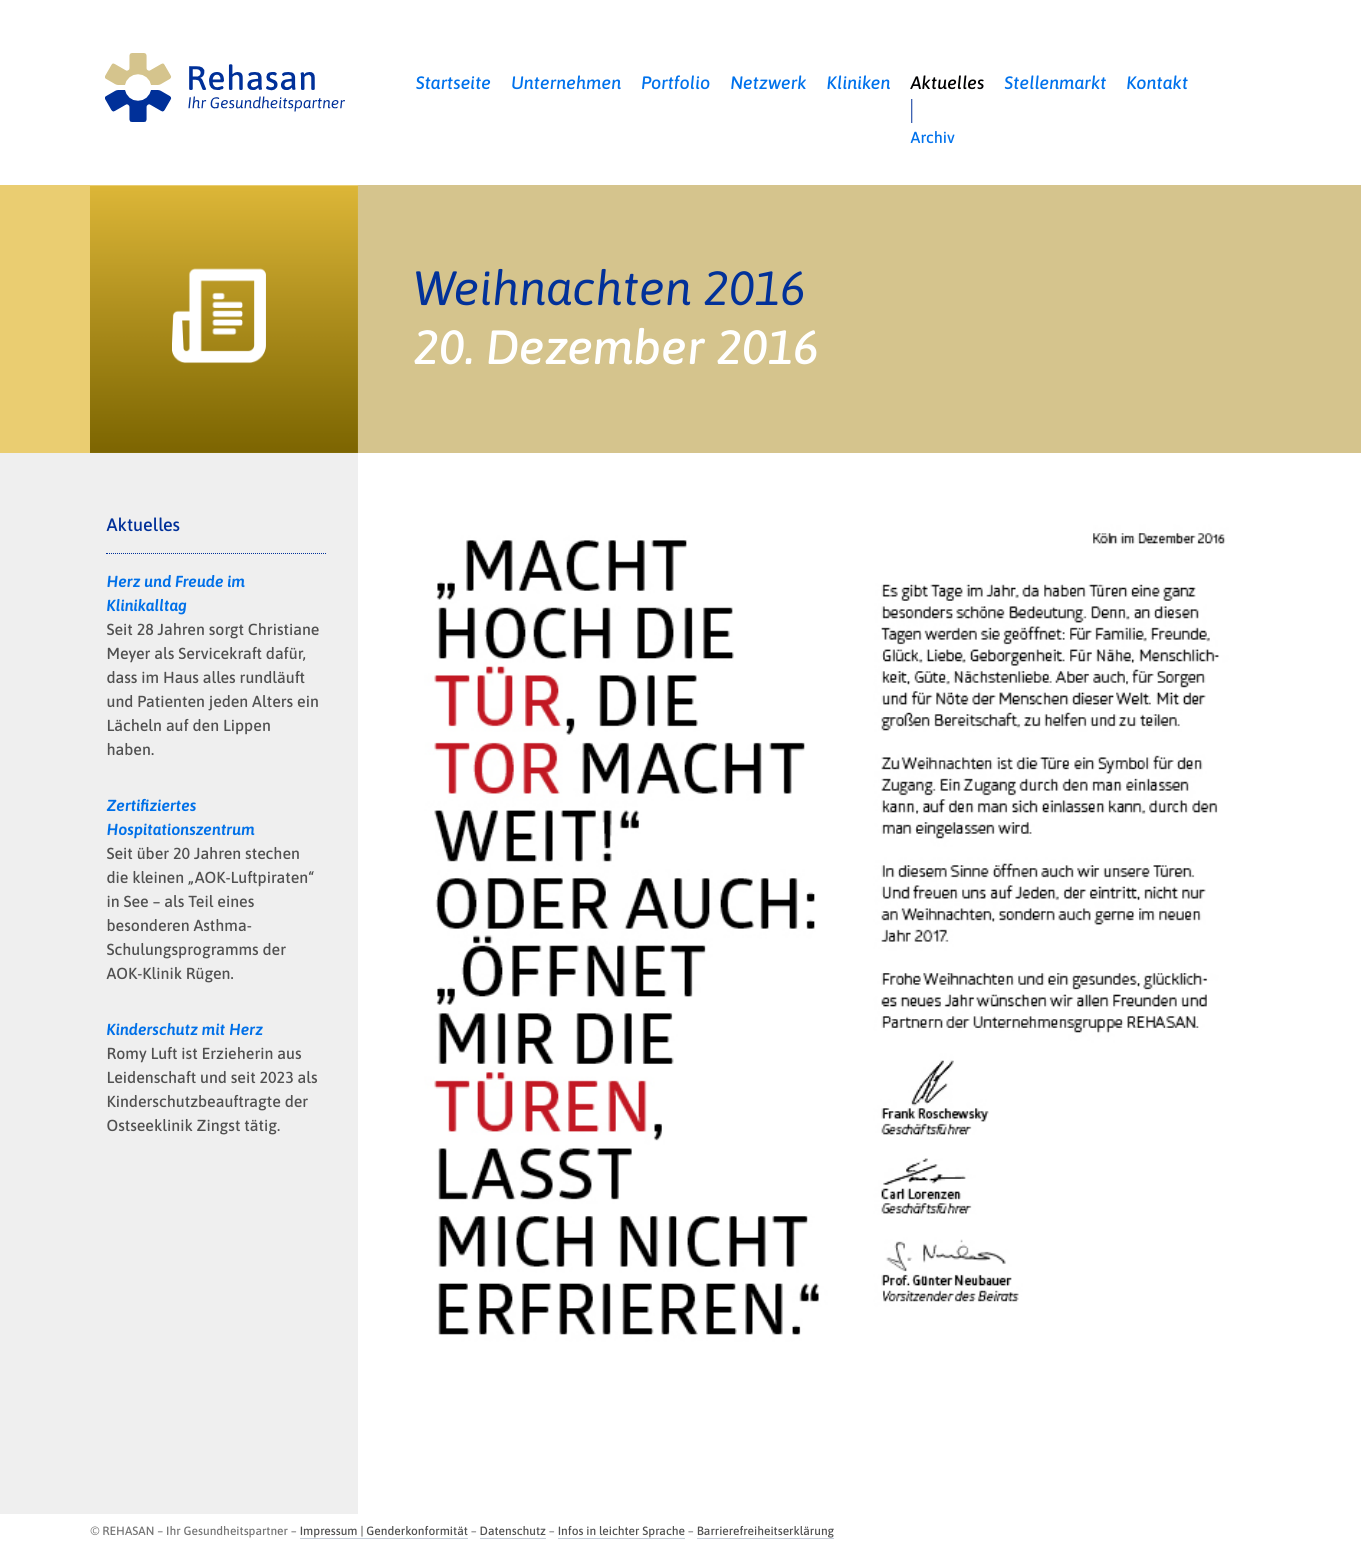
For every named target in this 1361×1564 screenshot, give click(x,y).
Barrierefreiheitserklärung (765, 1531)
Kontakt (1157, 82)
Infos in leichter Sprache (621, 1531)
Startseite (453, 82)
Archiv (933, 138)
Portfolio (675, 82)
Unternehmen (566, 82)
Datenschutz (513, 1531)
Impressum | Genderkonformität (384, 1531)
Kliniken (859, 82)
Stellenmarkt (1055, 82)
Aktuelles (948, 82)
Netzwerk (768, 82)
